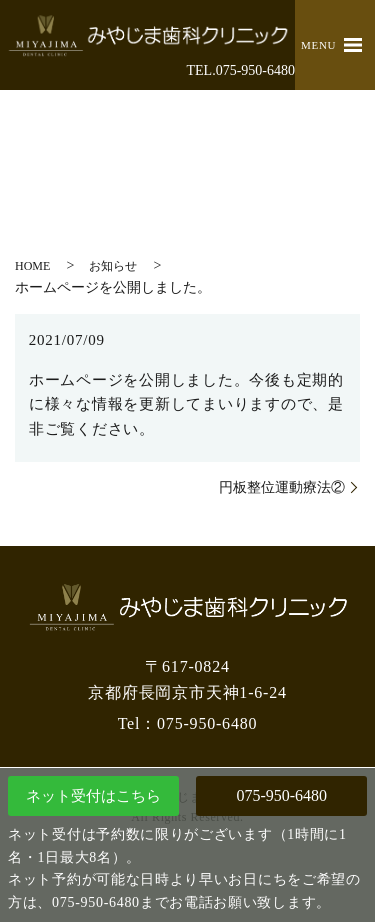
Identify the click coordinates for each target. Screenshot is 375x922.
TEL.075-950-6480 (241, 70)
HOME (32, 266)
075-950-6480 (281, 795)
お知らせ (113, 266)
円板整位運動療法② (282, 487)
